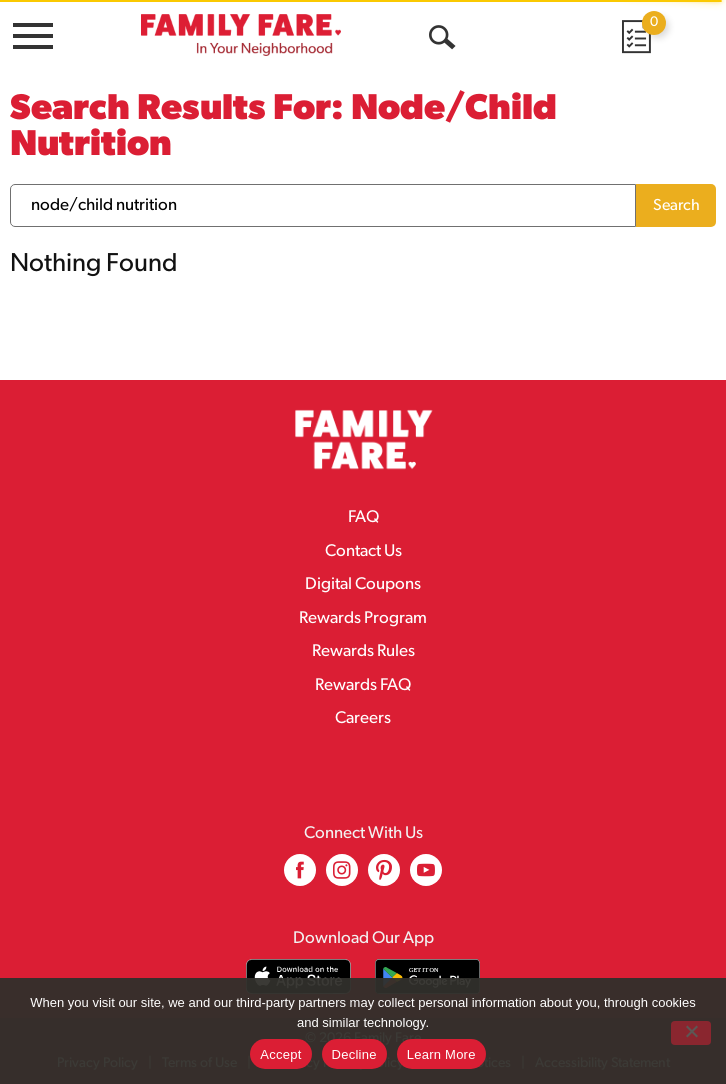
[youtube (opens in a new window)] (426, 877)
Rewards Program (363, 618)
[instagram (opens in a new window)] (342, 877)
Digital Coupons (363, 584)
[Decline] (691, 1033)
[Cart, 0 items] (635, 36)
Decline (354, 1054)
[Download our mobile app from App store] (298, 976)
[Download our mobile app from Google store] (427, 976)
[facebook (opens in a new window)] (300, 877)
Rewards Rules (363, 651)
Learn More (441, 1054)
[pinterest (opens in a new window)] (384, 877)
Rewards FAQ (363, 685)
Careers (363, 718)
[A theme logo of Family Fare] (241, 34)
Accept (280, 1054)
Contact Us (363, 551)
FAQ (363, 517)
